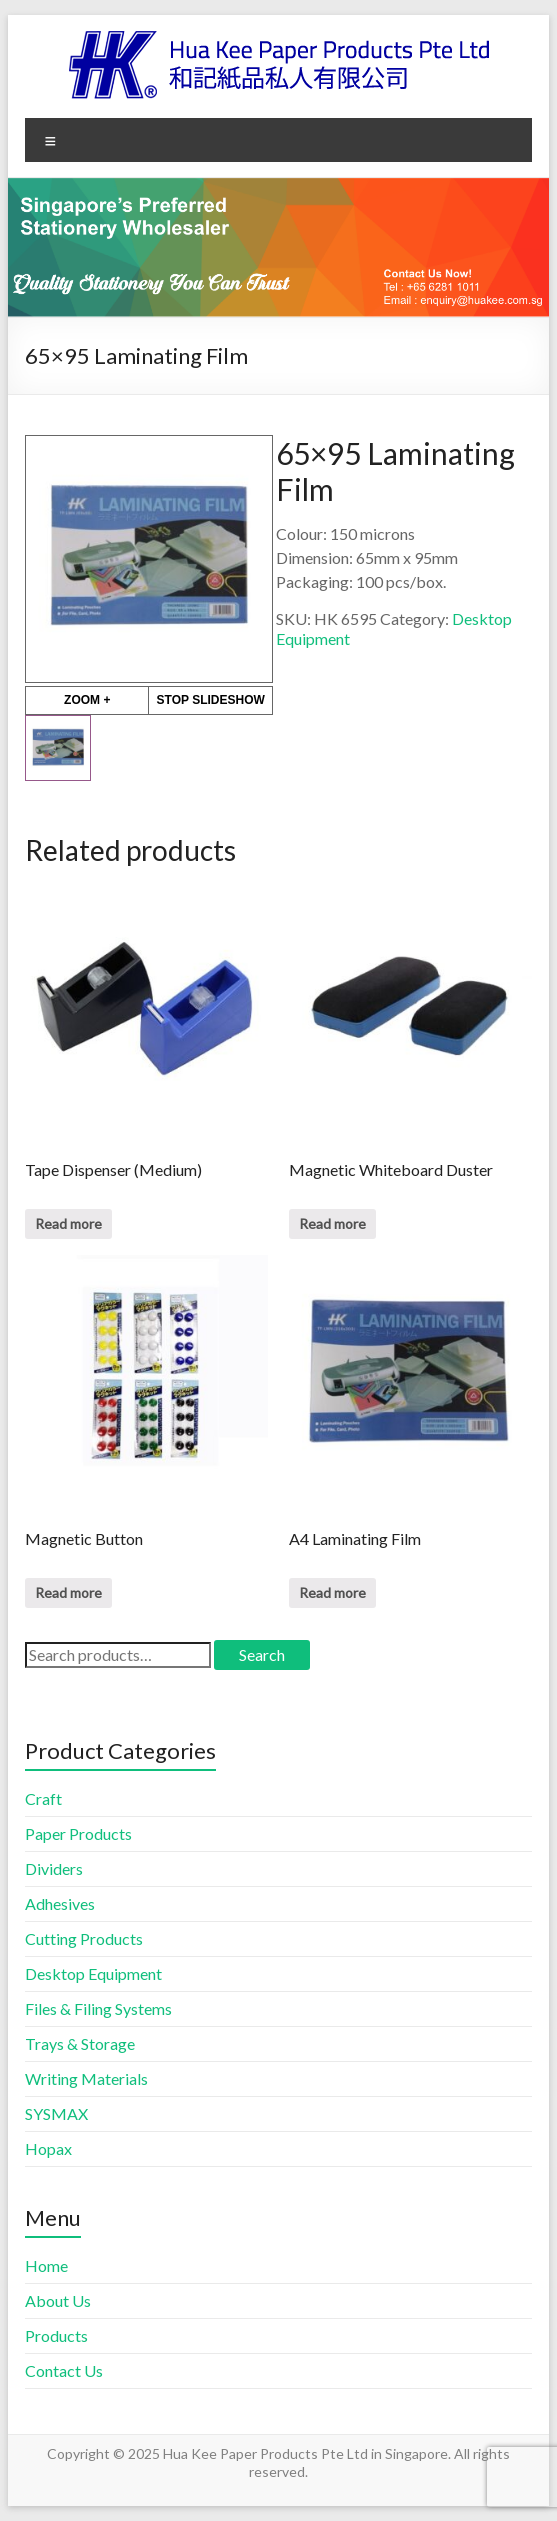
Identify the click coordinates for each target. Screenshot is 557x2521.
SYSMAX (56, 2113)
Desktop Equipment (93, 1973)
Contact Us (64, 2370)
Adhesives (60, 1903)
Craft (43, 1798)
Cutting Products (84, 1938)
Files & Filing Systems (98, 2008)
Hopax (48, 2148)
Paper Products (78, 1833)
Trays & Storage (80, 2043)
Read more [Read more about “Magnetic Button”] (68, 1592)
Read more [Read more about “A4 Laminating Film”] (332, 1592)
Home (46, 2265)
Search (262, 1654)
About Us (58, 2300)
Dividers (54, 1868)
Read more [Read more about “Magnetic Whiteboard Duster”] (332, 1223)
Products (56, 2335)
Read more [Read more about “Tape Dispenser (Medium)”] (68, 1223)
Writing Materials (86, 2078)
